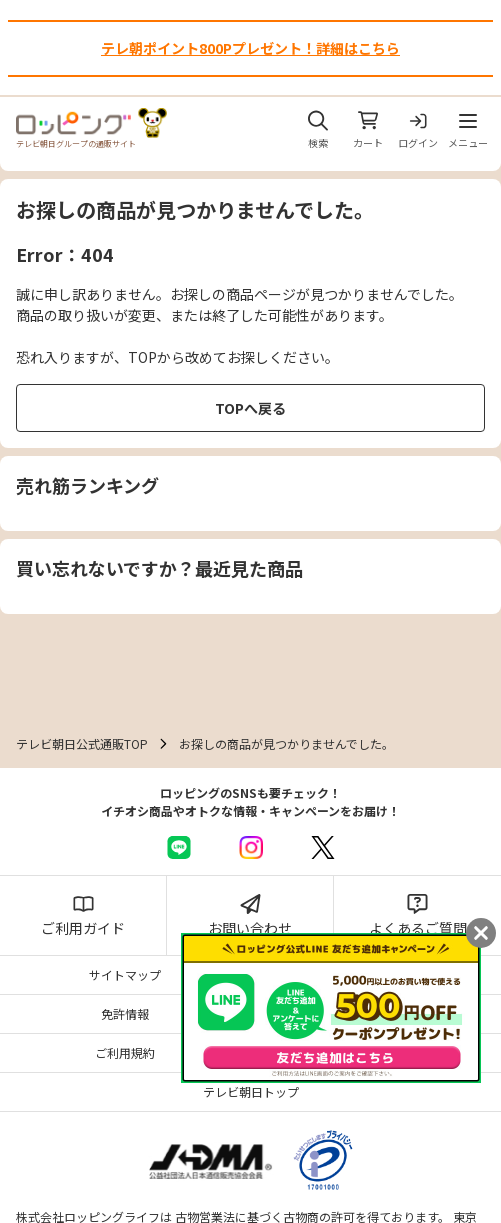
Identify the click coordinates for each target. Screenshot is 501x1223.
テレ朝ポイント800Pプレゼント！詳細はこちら (250, 48)
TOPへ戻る (250, 408)
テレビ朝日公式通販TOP (82, 743)
